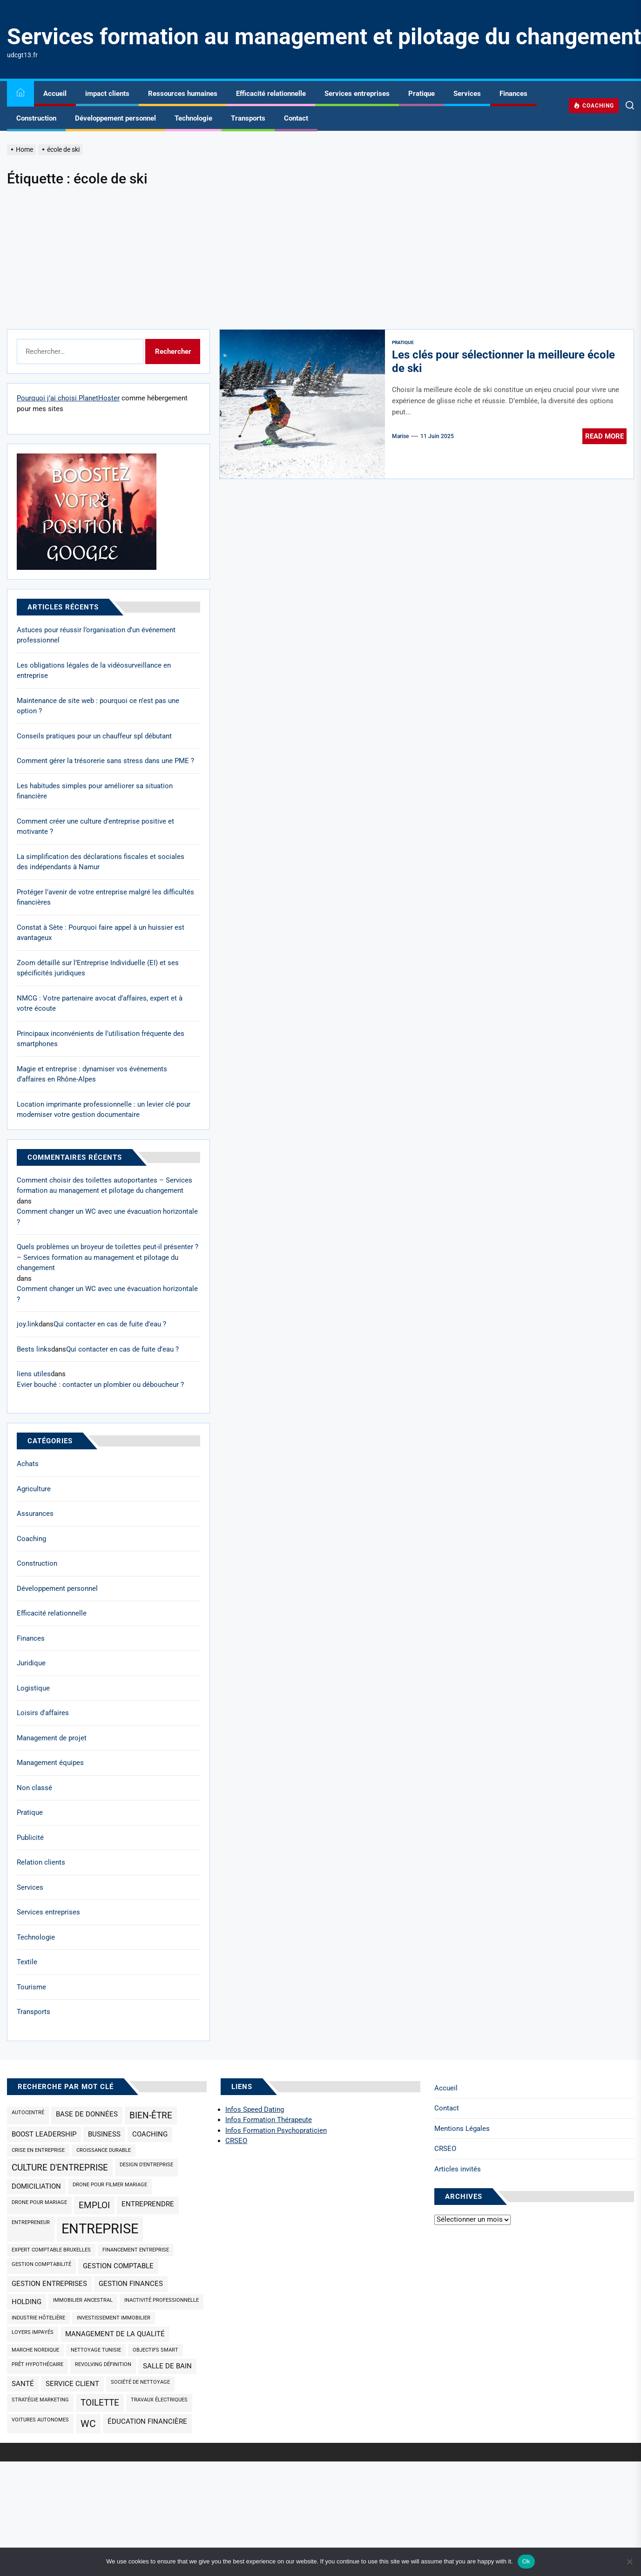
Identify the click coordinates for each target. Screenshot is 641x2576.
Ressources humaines (182, 93)
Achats (28, 1464)
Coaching (31, 1539)
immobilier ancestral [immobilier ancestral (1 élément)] (83, 2300)
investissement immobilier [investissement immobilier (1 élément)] (113, 2318)
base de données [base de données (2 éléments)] (87, 2114)
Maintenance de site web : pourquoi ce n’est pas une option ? (98, 706)
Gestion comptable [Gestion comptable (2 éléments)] (118, 2266)
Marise (400, 436)
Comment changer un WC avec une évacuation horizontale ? (107, 1216)
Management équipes (50, 1762)
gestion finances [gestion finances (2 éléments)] (131, 2283)
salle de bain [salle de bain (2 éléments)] (167, 2366)
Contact (296, 118)
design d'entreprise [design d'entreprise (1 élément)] (146, 2165)
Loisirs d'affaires (43, 1713)
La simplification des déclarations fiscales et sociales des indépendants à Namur (100, 862)
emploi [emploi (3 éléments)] (94, 2205)
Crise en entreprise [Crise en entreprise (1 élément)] (38, 2150)
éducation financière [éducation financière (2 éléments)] (147, 2421)
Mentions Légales (462, 2128)
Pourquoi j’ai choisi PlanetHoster (68, 398)
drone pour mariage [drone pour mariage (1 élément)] (39, 2202)
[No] (629, 2561)
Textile (27, 1962)
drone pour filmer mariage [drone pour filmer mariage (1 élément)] (110, 2185)
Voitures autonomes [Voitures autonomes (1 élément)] (40, 2420)
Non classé (34, 1788)
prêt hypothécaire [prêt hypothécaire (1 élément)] (37, 2364)
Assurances (35, 1513)
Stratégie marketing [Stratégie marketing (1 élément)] (40, 2400)
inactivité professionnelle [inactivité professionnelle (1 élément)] (161, 2300)
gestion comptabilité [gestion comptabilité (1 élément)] (41, 2264)
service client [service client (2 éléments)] (72, 2384)
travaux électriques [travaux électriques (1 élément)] (159, 2400)
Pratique (421, 93)
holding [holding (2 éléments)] (26, 2302)
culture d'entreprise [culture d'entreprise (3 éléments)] (60, 2168)
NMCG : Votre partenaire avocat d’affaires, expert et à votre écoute (99, 1003)
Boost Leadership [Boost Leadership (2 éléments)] (44, 2134)
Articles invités (457, 2169)
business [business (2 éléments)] (104, 2134)
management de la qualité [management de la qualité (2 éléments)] (115, 2334)
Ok (526, 2561)
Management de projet (52, 1738)
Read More (604, 436)
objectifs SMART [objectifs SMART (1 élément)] (155, 2350)
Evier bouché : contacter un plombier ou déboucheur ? (100, 1384)
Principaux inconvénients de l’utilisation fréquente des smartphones (100, 1038)
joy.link (28, 1324)
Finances (513, 93)
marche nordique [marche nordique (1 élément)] (35, 2350)
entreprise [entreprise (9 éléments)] (99, 2229)
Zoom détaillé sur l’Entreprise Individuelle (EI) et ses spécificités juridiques (98, 968)
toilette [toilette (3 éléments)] (100, 2403)
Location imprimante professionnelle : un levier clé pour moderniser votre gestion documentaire (103, 1109)
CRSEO (445, 2148)
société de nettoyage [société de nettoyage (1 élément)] (140, 2382)
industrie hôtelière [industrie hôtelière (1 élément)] (38, 2318)
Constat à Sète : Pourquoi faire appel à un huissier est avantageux (100, 932)
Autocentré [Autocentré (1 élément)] (28, 2112)
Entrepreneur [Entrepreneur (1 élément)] (31, 2222)
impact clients (107, 93)
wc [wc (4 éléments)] (88, 2423)
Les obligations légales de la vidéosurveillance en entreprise (94, 670)
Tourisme (31, 1987)
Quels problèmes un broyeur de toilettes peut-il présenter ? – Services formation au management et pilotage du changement (107, 1257)
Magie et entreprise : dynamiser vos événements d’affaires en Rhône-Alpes (92, 1074)
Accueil (55, 93)
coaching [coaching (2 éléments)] (150, 2134)
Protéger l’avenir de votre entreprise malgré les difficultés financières (105, 897)
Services (467, 93)
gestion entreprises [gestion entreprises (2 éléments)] (49, 2283)
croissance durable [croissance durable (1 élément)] (103, 2150)
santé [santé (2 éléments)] (23, 2384)
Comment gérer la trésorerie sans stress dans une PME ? (105, 761)
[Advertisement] (320, 259)
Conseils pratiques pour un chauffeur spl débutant (94, 736)
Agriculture (34, 1489)
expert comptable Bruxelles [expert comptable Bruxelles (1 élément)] (51, 2250)
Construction (36, 118)
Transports (248, 118)
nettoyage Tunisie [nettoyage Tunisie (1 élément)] (96, 2350)
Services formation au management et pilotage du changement (324, 36)
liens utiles (34, 1374)
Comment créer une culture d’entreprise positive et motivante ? (95, 826)
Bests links (34, 1349)
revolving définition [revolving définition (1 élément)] (103, 2364)
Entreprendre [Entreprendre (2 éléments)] (147, 2204)
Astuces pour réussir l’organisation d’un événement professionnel (96, 635)
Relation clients (41, 1862)
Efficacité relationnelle (271, 93)
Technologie (193, 118)
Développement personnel (115, 118)
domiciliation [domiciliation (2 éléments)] (36, 2186)
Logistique (33, 1688)
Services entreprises (357, 93)
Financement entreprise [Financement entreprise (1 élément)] (135, 2250)
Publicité (30, 1837)
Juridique (31, 1663)
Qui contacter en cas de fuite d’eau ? (110, 1324)
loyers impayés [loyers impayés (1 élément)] (33, 2332)
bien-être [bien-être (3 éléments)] (150, 2115)
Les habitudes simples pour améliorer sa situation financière (95, 791)
